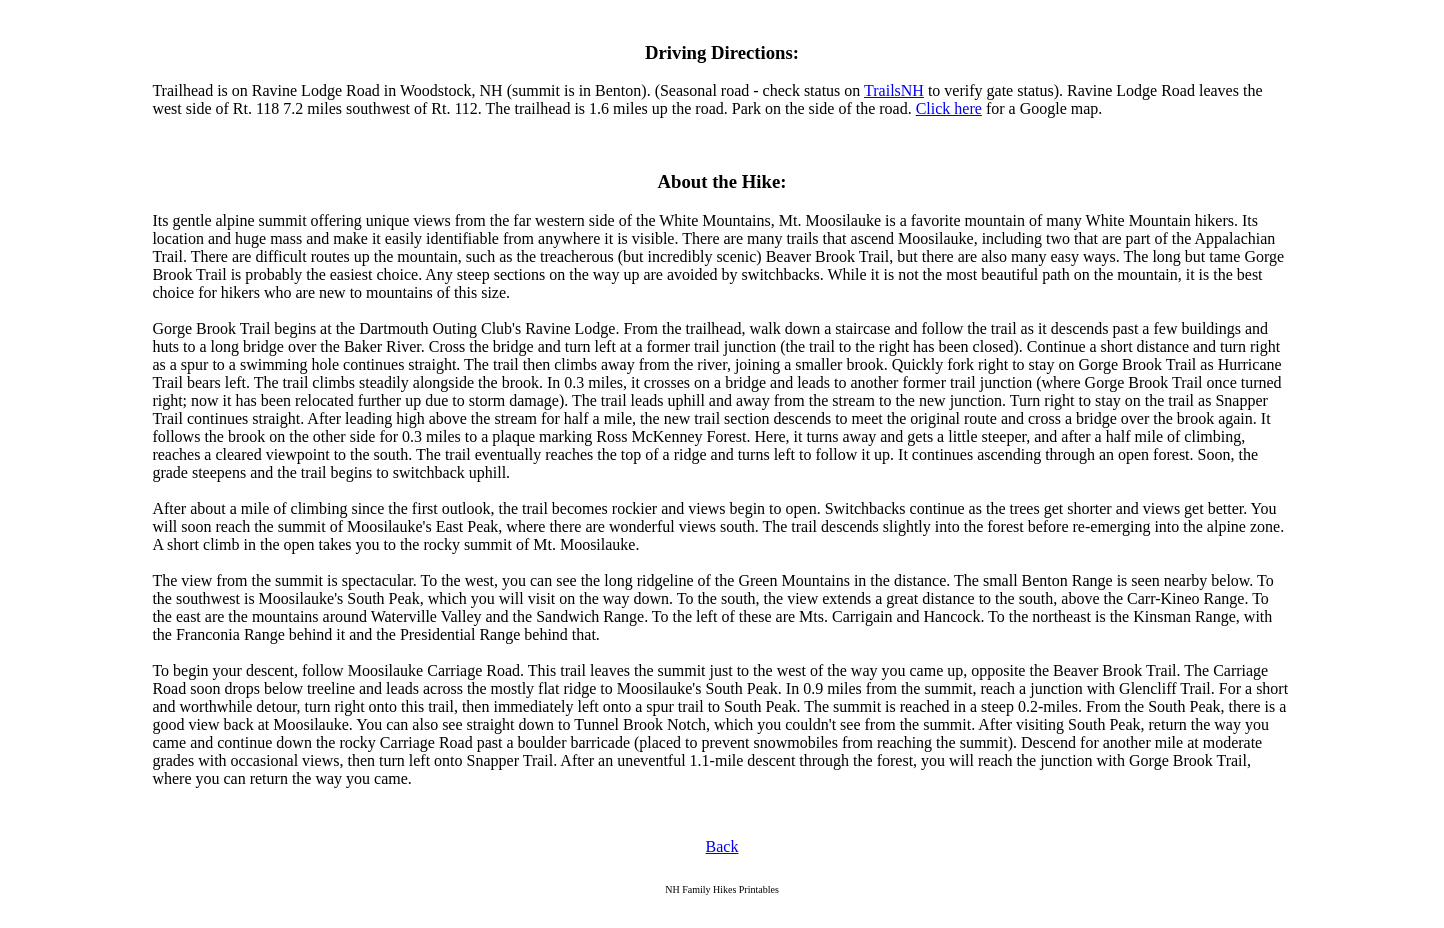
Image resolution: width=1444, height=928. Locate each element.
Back (722, 846)
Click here (949, 108)
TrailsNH (894, 90)
